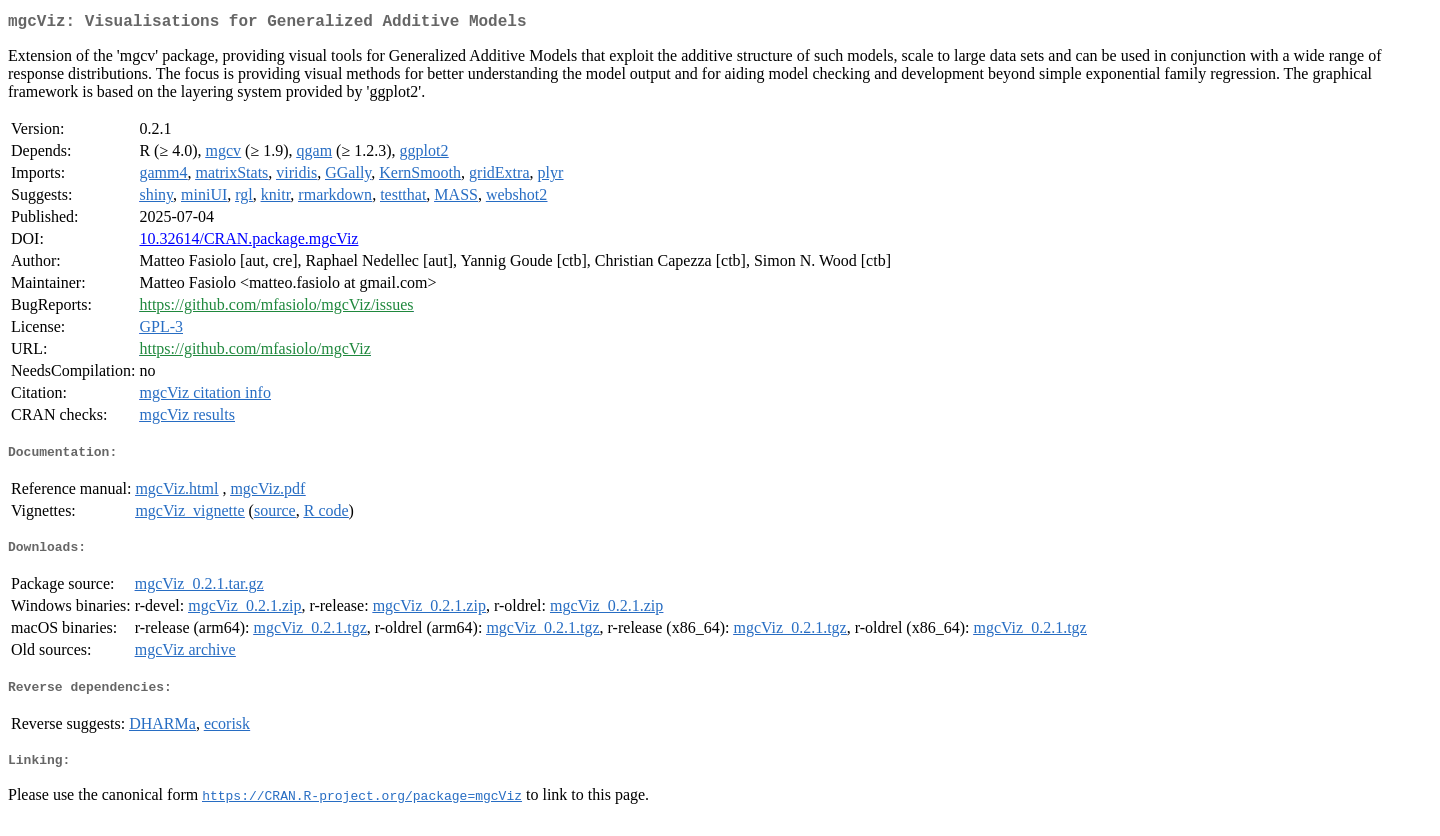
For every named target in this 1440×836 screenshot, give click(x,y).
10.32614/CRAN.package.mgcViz (248, 242)
